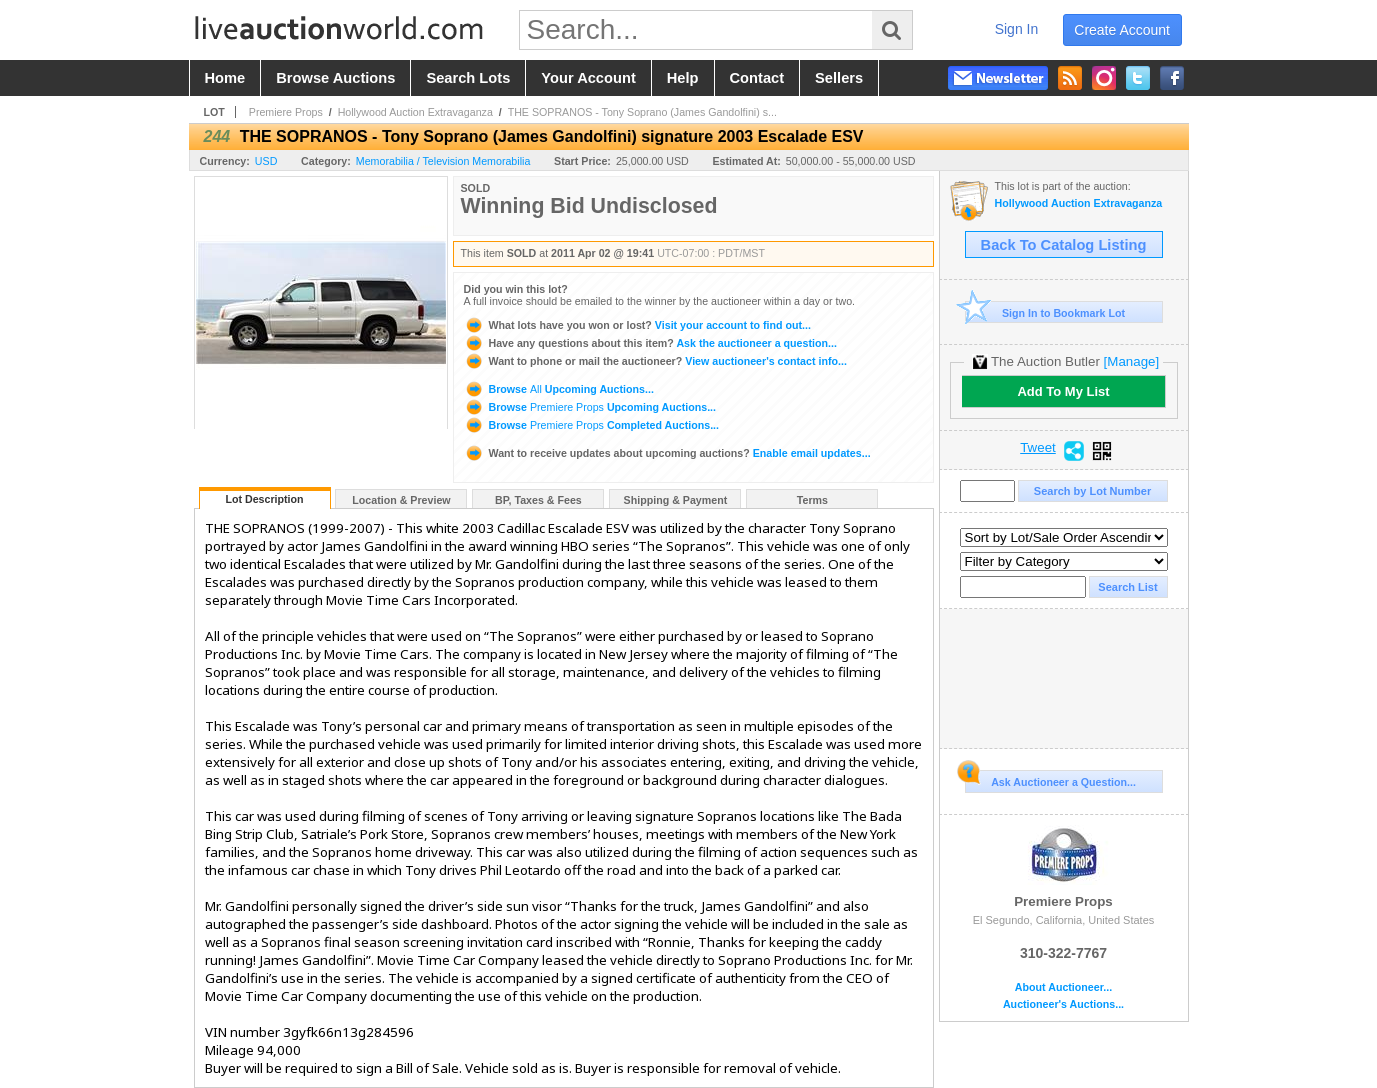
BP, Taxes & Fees (538, 500)
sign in (1017, 29)
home (225, 78)
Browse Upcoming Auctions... (559, 389)
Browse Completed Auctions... (592, 425)
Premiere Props (286, 112)
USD (266, 161)
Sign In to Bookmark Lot (1045, 312)
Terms (812, 500)
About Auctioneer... (1063, 987)
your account (588, 78)
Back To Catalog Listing (1064, 245)
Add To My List (1063, 391)
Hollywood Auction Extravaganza (415, 112)
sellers (839, 78)
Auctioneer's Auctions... (1063, 1004)
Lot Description (264, 499)
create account (1122, 30)
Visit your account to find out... (637, 325)
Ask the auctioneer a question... (650, 343)
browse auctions (335, 78)
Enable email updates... (667, 453)
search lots (468, 78)
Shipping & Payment (676, 500)
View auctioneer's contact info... (655, 361)
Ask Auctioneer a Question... (1050, 779)
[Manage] (1131, 361)
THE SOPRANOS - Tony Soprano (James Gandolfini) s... (642, 112)
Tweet (1038, 448)
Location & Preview (401, 500)
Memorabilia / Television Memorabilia (443, 161)
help (683, 78)
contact (757, 78)
